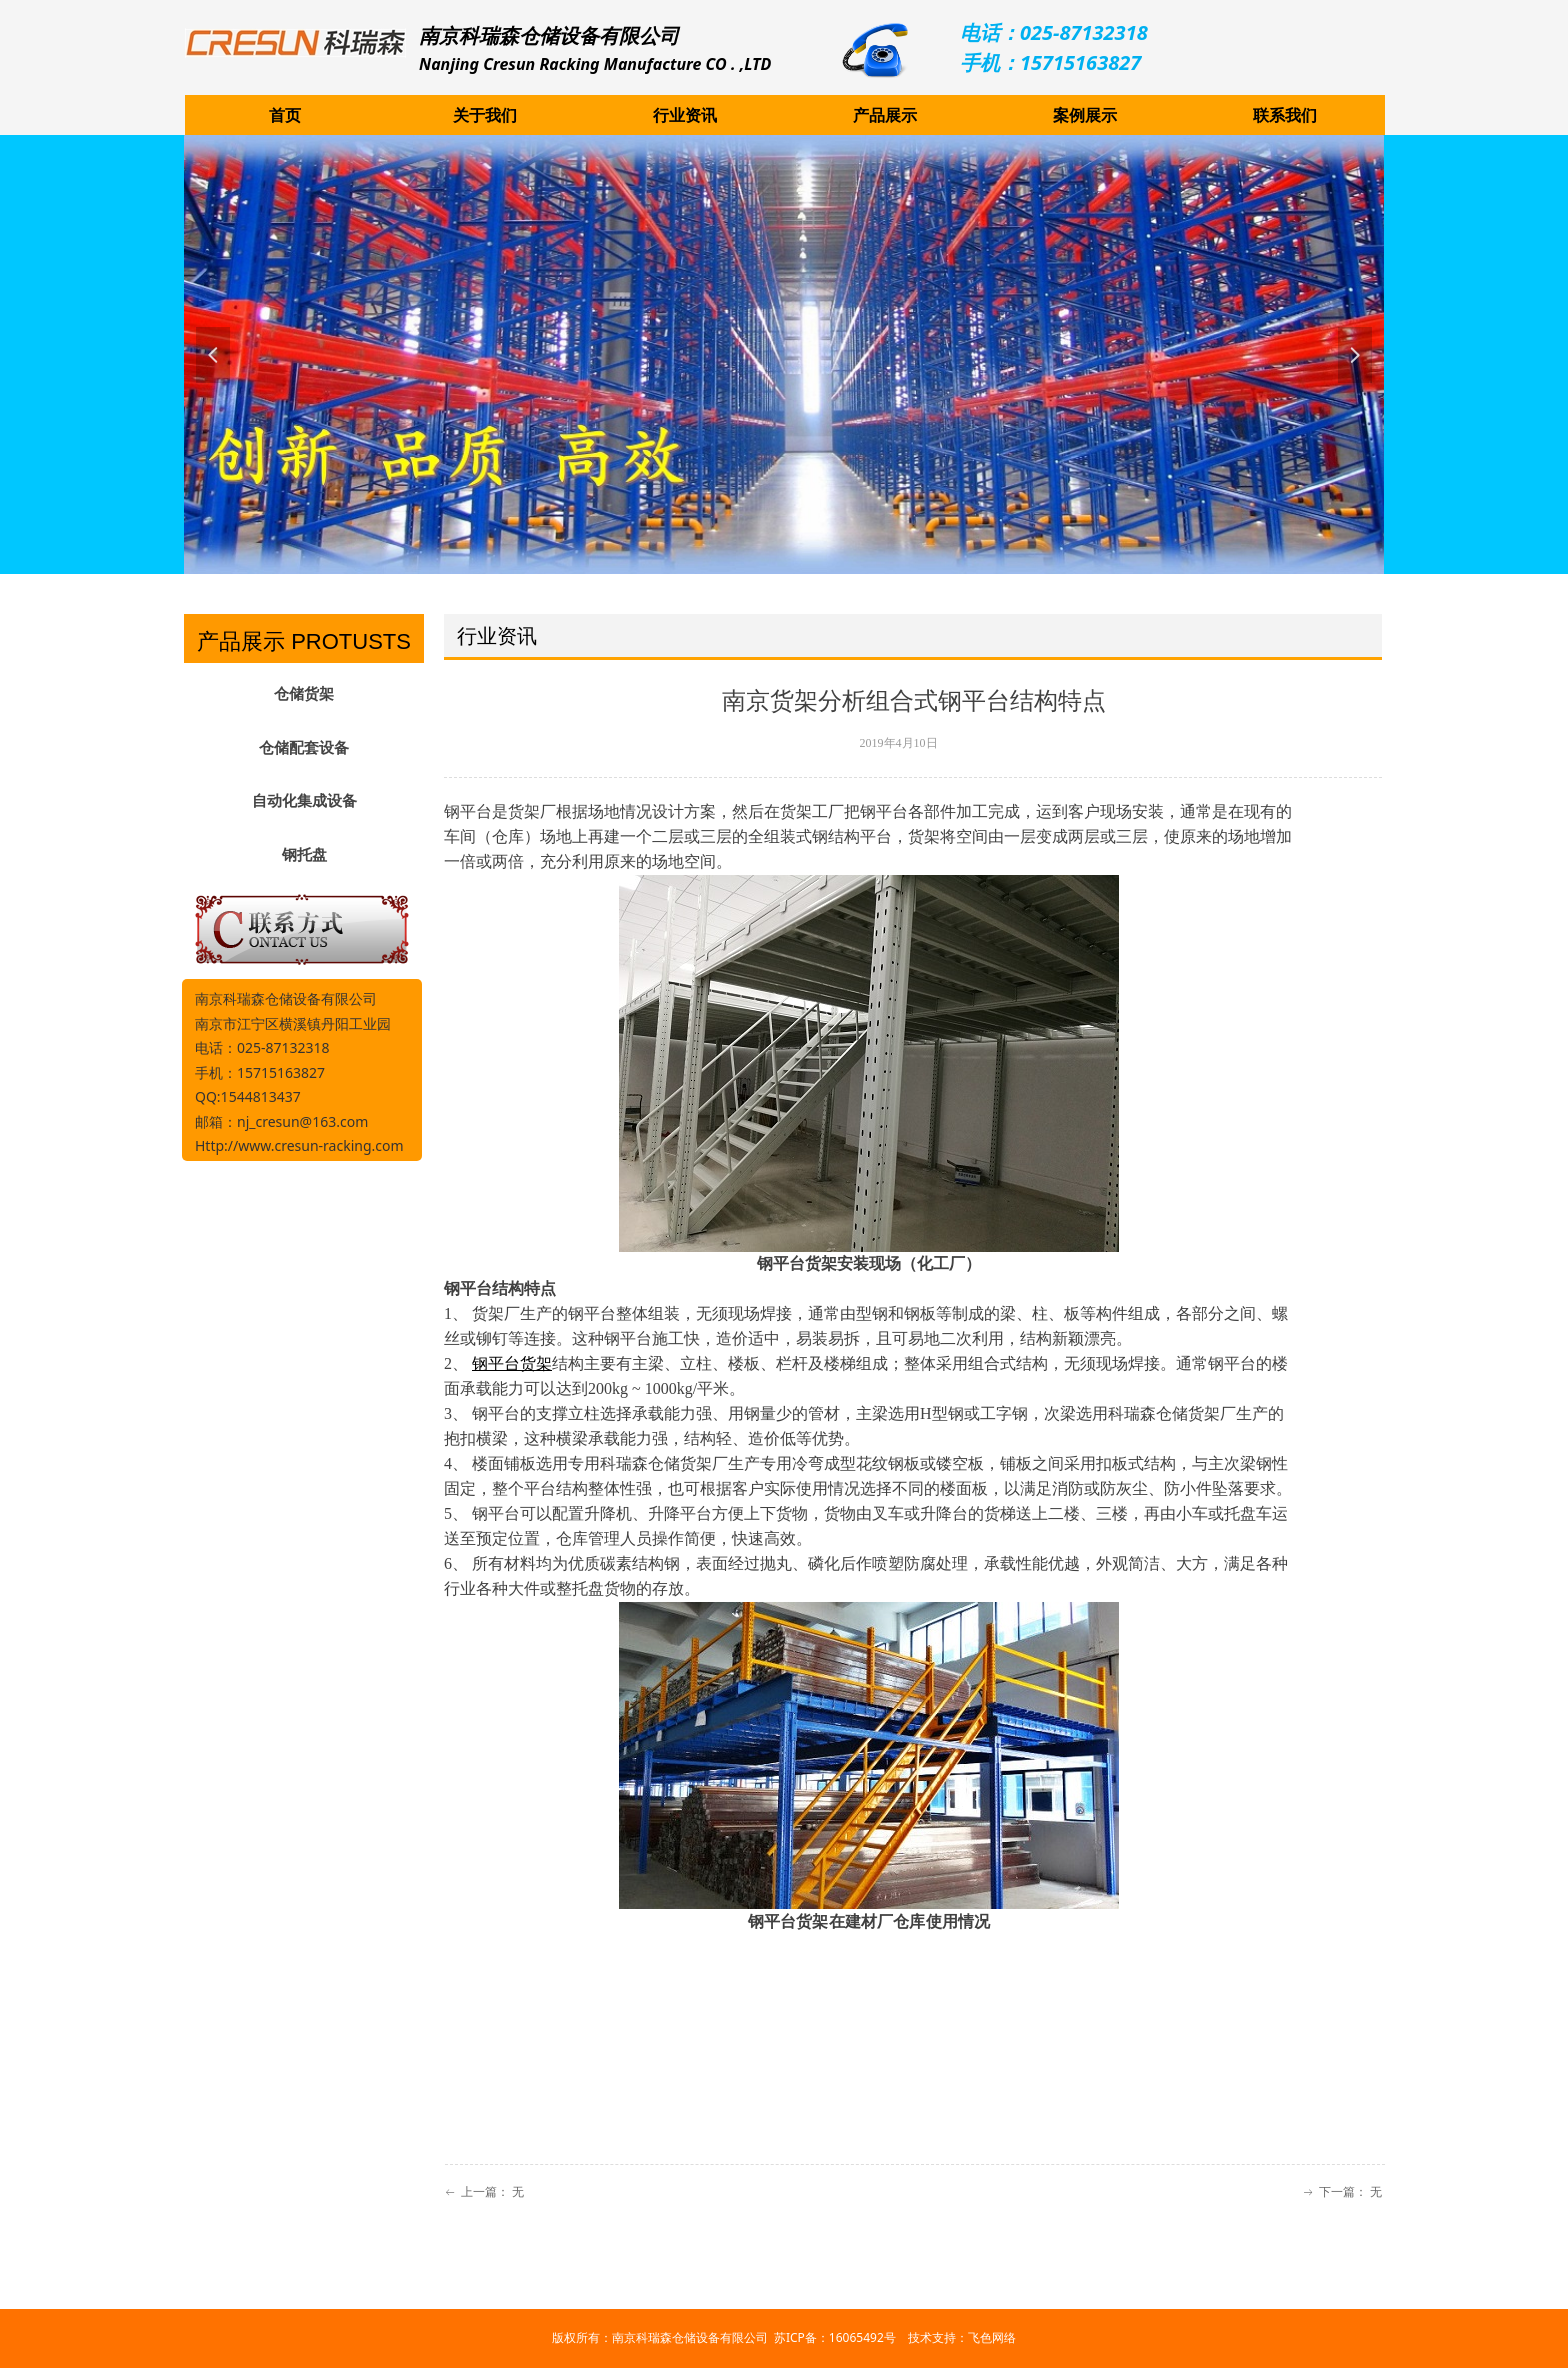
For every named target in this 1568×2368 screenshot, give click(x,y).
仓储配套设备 (304, 748)
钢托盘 (304, 855)
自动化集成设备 (304, 801)
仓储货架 (304, 694)
